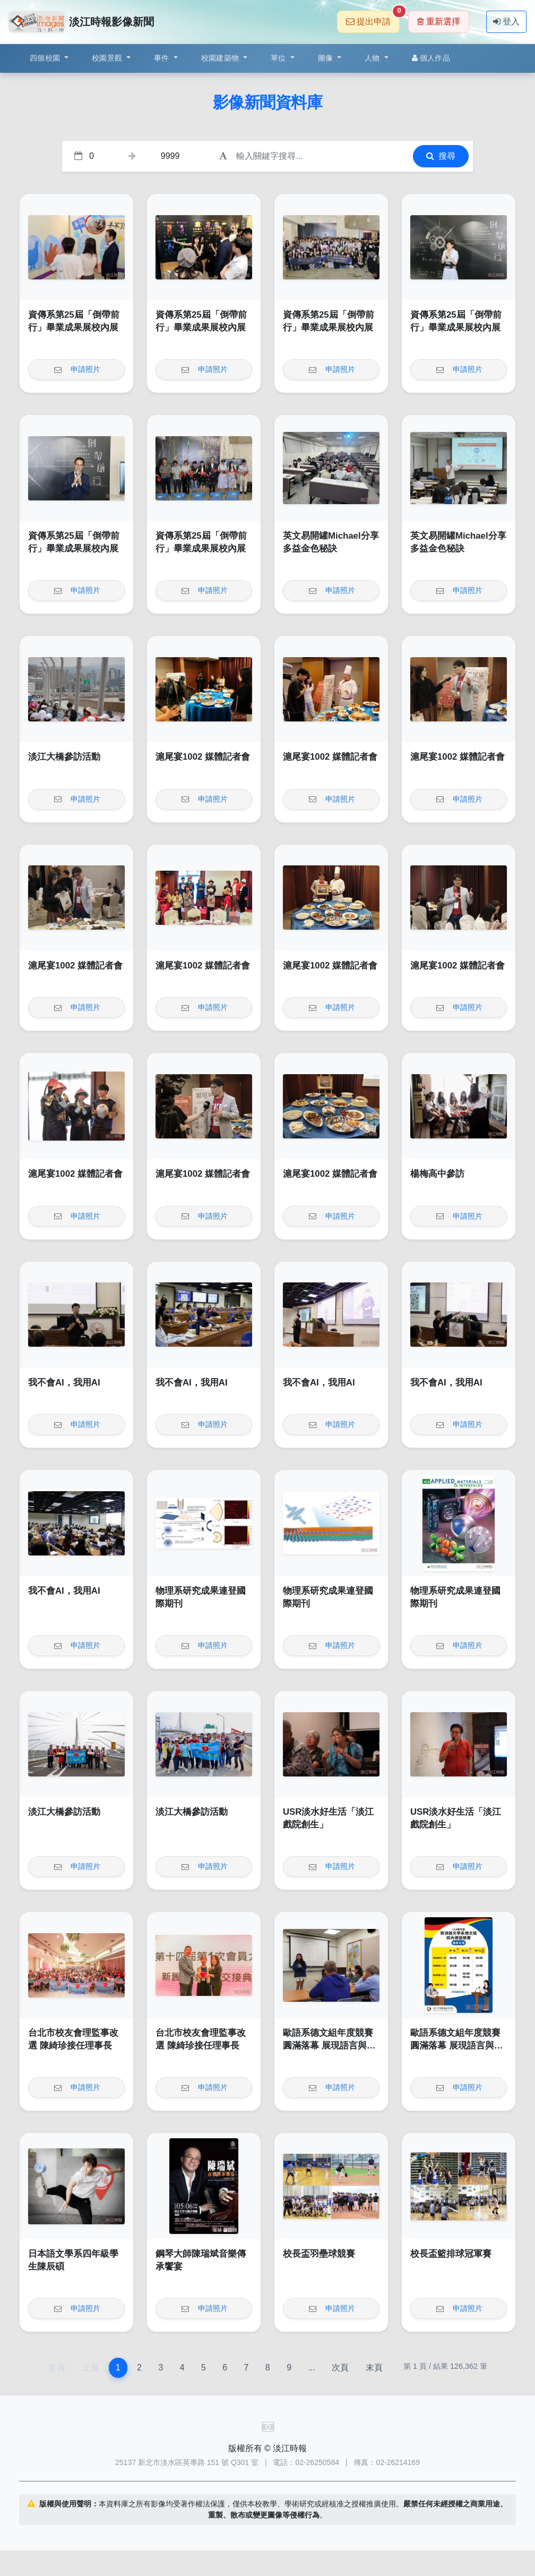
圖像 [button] (326, 58)
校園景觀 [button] (108, 58)
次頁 (340, 2367)
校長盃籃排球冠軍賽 (450, 2254)
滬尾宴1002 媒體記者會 (203, 757)
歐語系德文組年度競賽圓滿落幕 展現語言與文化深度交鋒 (329, 2045)
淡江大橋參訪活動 (64, 757)
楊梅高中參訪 (437, 1174)
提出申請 (373, 18)
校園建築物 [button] (221, 58)
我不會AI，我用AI (64, 1383)
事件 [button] (162, 58)
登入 (506, 21)
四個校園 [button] (46, 58)
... (311, 2367)
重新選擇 (438, 21)
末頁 (374, 2367)
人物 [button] (373, 58)
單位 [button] (279, 58)
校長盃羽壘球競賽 (319, 2254)
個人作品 (431, 58)
